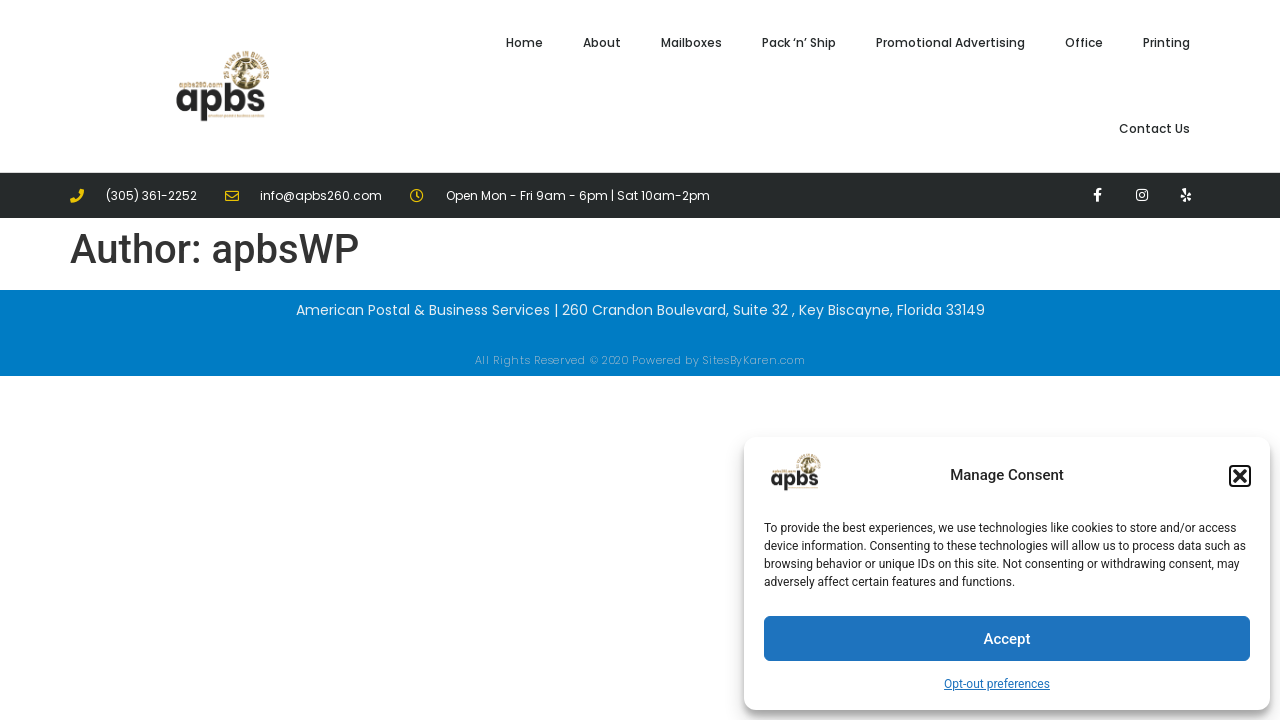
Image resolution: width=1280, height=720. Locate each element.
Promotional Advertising (950, 42)
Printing (1166, 42)
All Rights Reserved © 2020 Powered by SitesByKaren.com (640, 360)
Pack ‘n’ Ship (799, 42)
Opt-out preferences (997, 684)
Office (1084, 42)
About (602, 42)
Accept (1006, 639)
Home (524, 42)
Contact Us (1154, 128)
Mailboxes (691, 42)
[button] (1240, 476)
